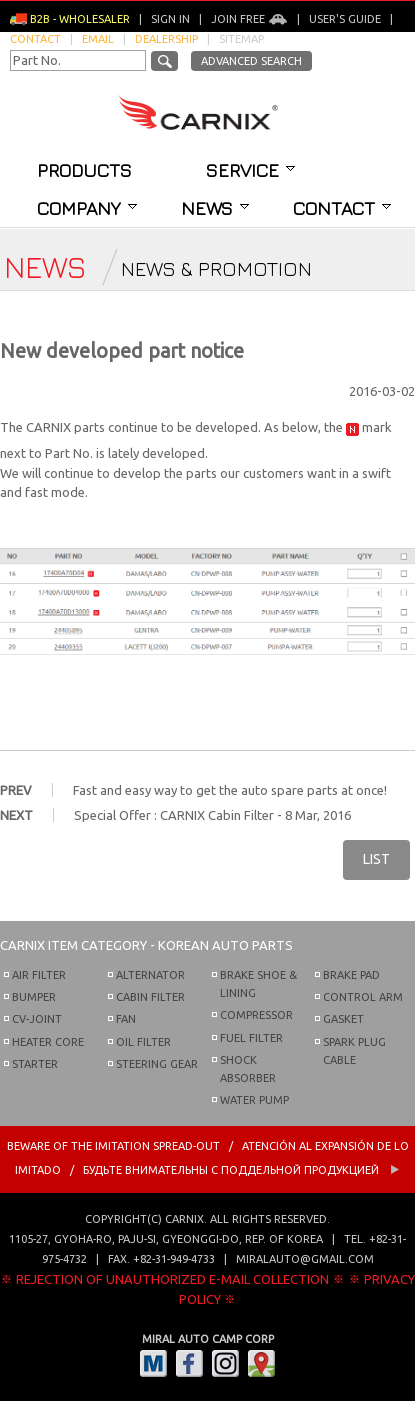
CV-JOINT (37, 1019)
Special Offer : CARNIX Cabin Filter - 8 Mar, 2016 (212, 815)
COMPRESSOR (256, 1015)
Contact (342, 208)
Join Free (249, 19)
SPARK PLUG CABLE (354, 1051)
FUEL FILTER (251, 1038)
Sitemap (241, 39)
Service (250, 170)
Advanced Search (251, 61)
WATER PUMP (254, 1100)
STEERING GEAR (157, 1064)
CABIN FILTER (150, 997)
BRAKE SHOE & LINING (258, 984)
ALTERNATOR (150, 975)
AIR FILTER (39, 975)
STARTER (35, 1064)
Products (84, 170)
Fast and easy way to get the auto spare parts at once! (230, 790)
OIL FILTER (143, 1042)
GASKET (343, 1019)
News (215, 208)
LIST (376, 859)
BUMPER (34, 997)
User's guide (345, 19)
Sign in (170, 19)
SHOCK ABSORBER (248, 1069)
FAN (126, 1019)
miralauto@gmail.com (305, 1259)
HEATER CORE (48, 1042)
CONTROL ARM (363, 997)
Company (87, 208)
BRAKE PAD (351, 975)
